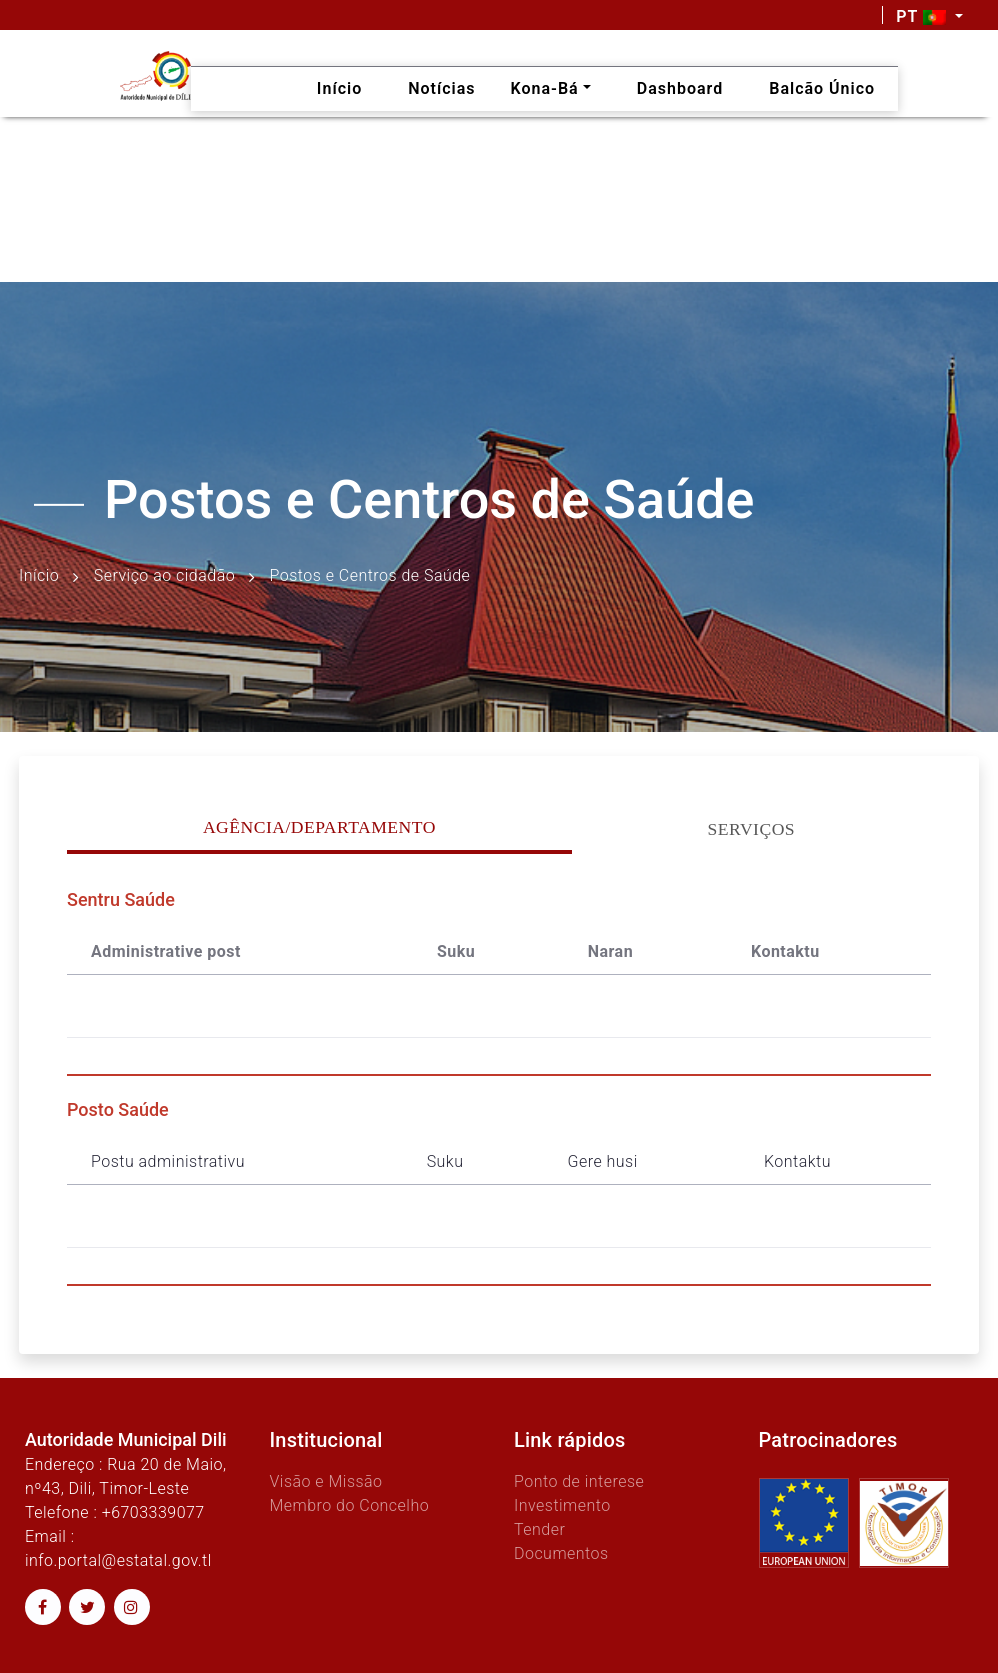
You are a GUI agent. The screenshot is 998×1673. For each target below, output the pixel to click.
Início (39, 575)
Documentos (561, 1553)
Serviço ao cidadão (164, 575)
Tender (539, 1529)
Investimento (562, 1505)
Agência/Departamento (319, 827)
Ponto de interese (579, 1481)
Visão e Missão (325, 1481)
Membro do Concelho (349, 1505)
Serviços (752, 829)
